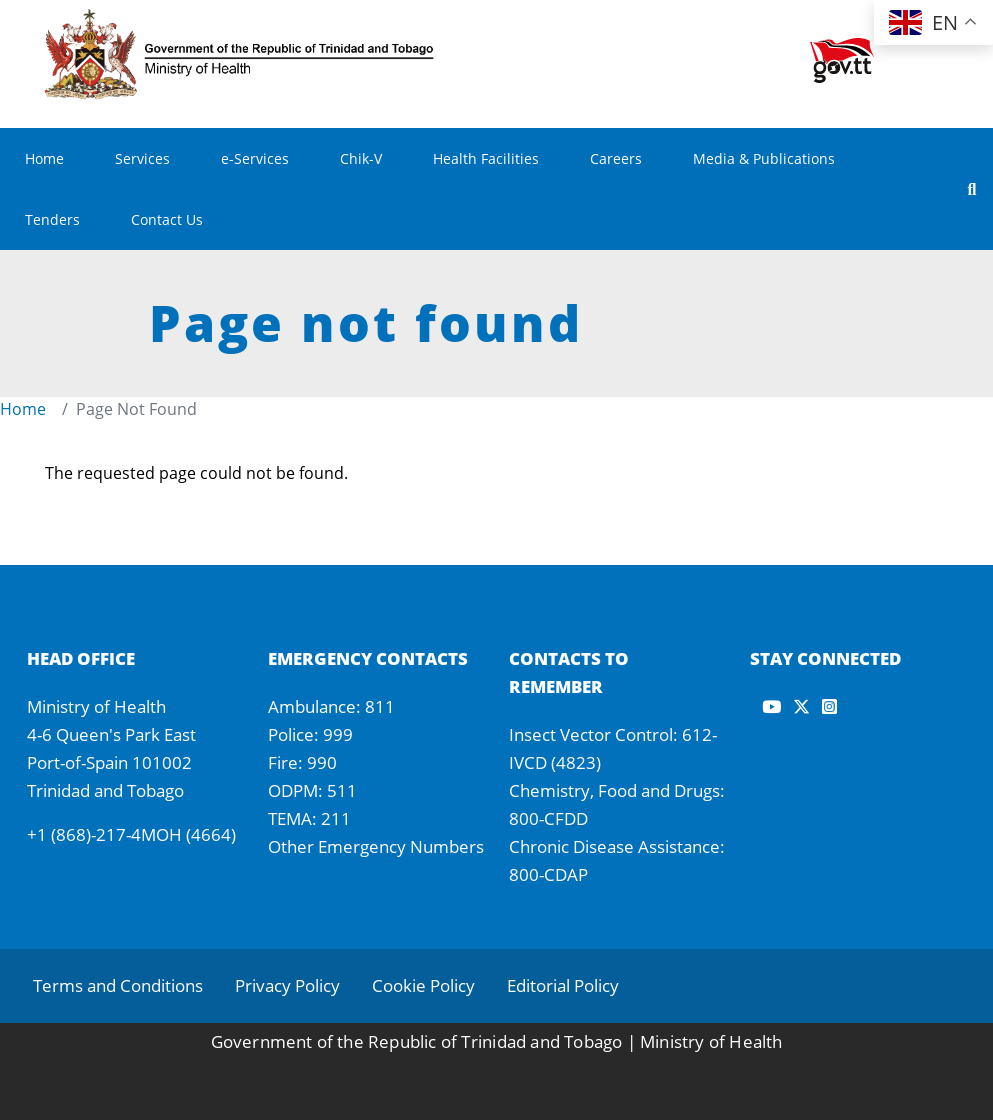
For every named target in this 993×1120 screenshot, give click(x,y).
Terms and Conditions (118, 985)
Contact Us (167, 219)
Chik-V (361, 158)
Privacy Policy (287, 985)
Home (44, 158)
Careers (616, 158)
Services (142, 158)
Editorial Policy (563, 985)
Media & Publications (764, 158)
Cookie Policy (423, 985)
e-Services (255, 158)
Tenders (52, 219)
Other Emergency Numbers (376, 846)
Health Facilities (486, 158)
